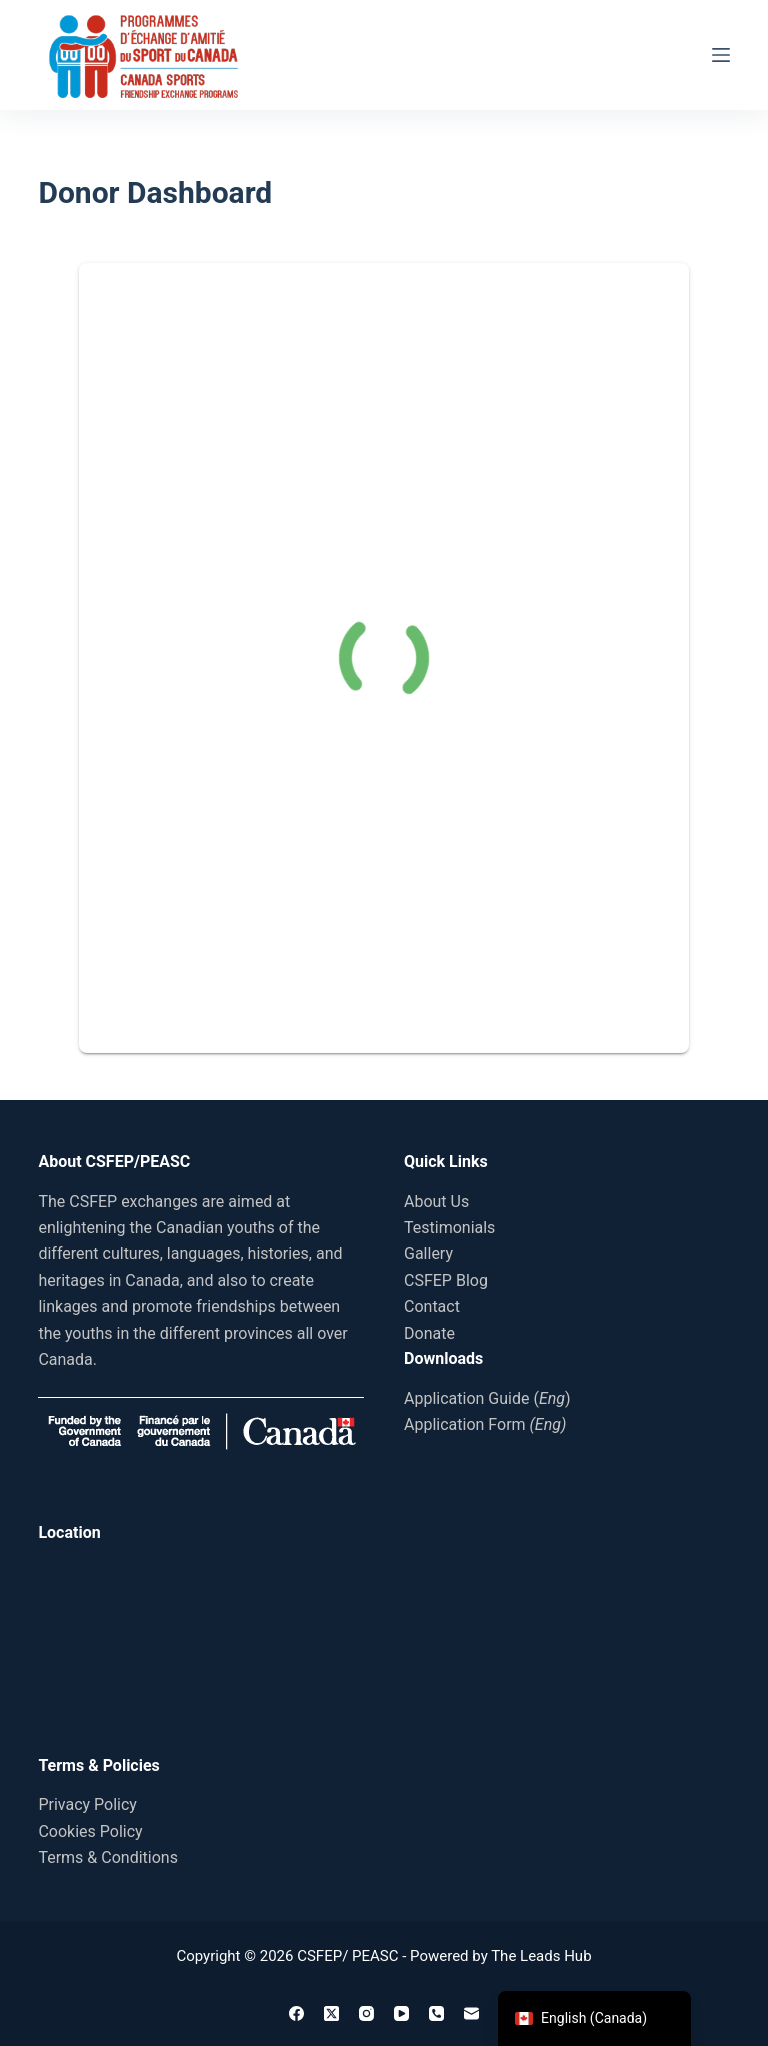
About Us (436, 1201)
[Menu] (721, 55)
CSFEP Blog (446, 1280)
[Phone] (436, 2013)
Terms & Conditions (108, 1857)
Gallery (428, 1253)
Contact (432, 1306)
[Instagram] (366, 2013)
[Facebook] (296, 2013)
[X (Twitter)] (331, 2013)
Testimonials (449, 1227)
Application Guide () (487, 1398)
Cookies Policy (90, 1831)
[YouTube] (401, 2013)
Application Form (485, 1424)
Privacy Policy (87, 1804)
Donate (429, 1333)
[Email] (471, 2013)
